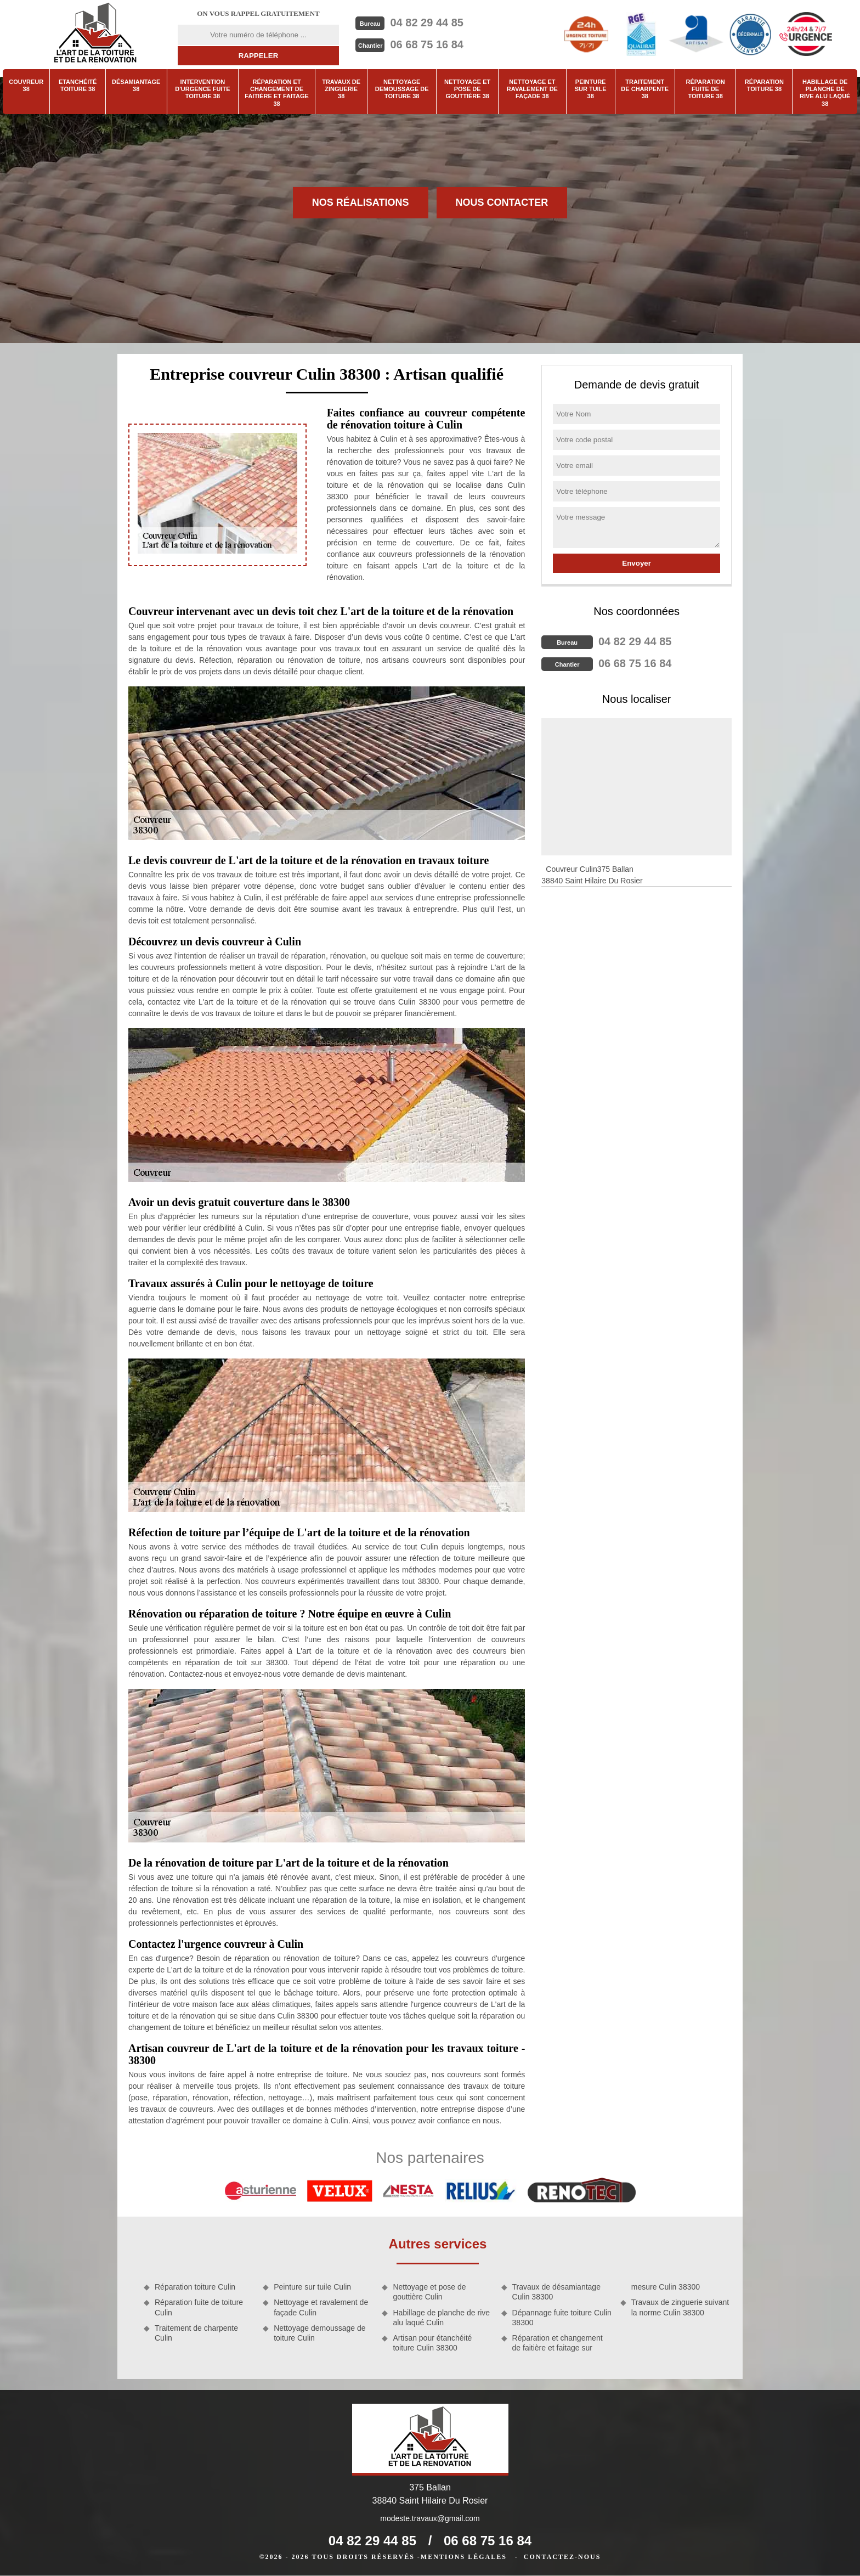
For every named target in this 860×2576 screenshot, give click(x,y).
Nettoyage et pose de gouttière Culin (429, 2291)
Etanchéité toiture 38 (78, 85)
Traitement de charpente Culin (196, 2333)
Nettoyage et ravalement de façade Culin (321, 2307)
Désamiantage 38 (136, 85)
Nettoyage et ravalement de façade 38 (532, 88)
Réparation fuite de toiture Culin (199, 2307)
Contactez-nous (562, 2557)
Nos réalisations (360, 202)
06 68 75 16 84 (426, 44)
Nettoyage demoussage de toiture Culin (319, 2333)
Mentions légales (464, 2557)
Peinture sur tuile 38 (591, 88)
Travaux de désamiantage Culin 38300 (556, 2291)
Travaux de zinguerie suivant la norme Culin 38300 (680, 2307)
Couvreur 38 (26, 85)
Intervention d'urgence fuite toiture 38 (202, 88)
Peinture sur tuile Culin (312, 2286)
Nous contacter (502, 202)
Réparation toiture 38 (764, 85)
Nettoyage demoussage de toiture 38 (402, 88)
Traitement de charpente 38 (645, 88)
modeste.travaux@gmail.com (430, 2518)
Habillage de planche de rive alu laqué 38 (825, 92)
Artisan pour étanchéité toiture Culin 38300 (432, 2342)
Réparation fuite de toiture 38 (705, 88)
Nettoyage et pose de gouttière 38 (467, 88)
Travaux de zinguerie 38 (341, 88)
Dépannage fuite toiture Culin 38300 (562, 2317)
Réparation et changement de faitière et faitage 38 (277, 92)
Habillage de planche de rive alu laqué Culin (441, 2317)
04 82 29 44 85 (426, 22)
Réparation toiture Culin (195, 2286)
